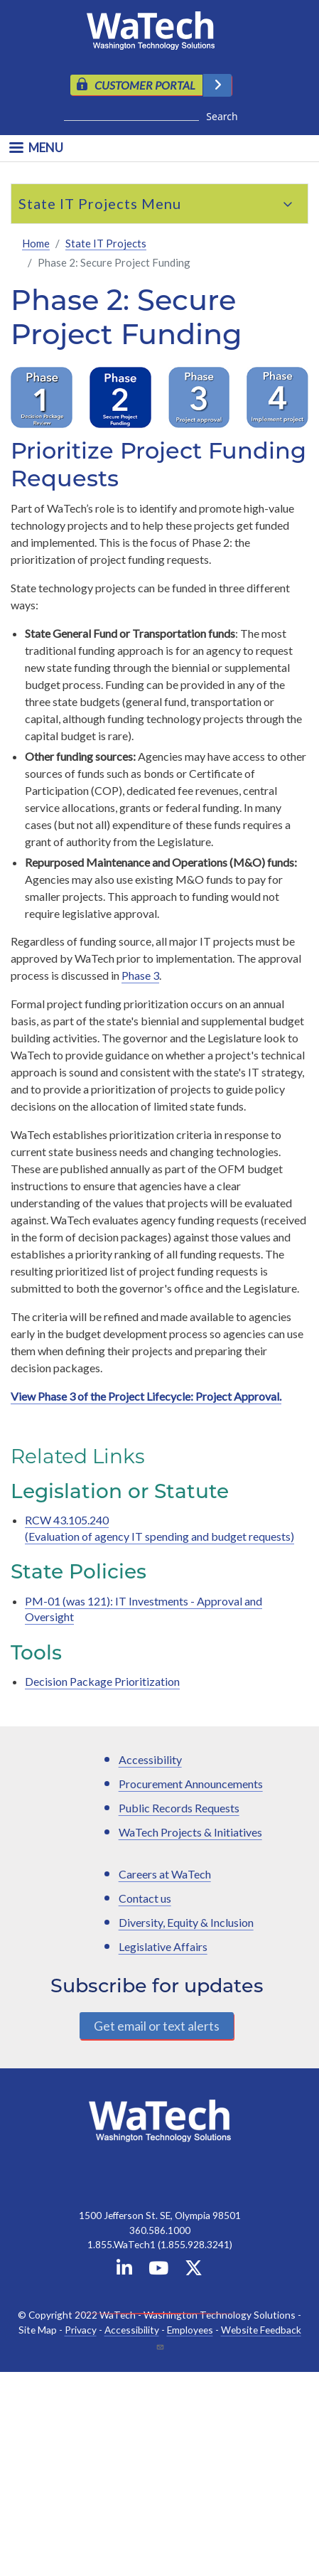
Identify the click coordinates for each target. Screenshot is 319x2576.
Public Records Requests (179, 1808)
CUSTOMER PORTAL (144, 85)
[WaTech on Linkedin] (124, 2271)
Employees (190, 2330)
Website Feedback (261, 2330)
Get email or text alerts (157, 2025)
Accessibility (150, 1759)
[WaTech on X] (194, 2271)
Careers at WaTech (165, 1874)
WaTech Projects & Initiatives (190, 1832)
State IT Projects (78, 203)
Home (36, 243)
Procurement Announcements (191, 1783)
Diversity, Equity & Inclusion (186, 1922)
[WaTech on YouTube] (158, 2271)
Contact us (145, 1898)
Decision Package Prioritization (102, 1681)
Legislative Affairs (163, 1946)
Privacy (81, 2330)
